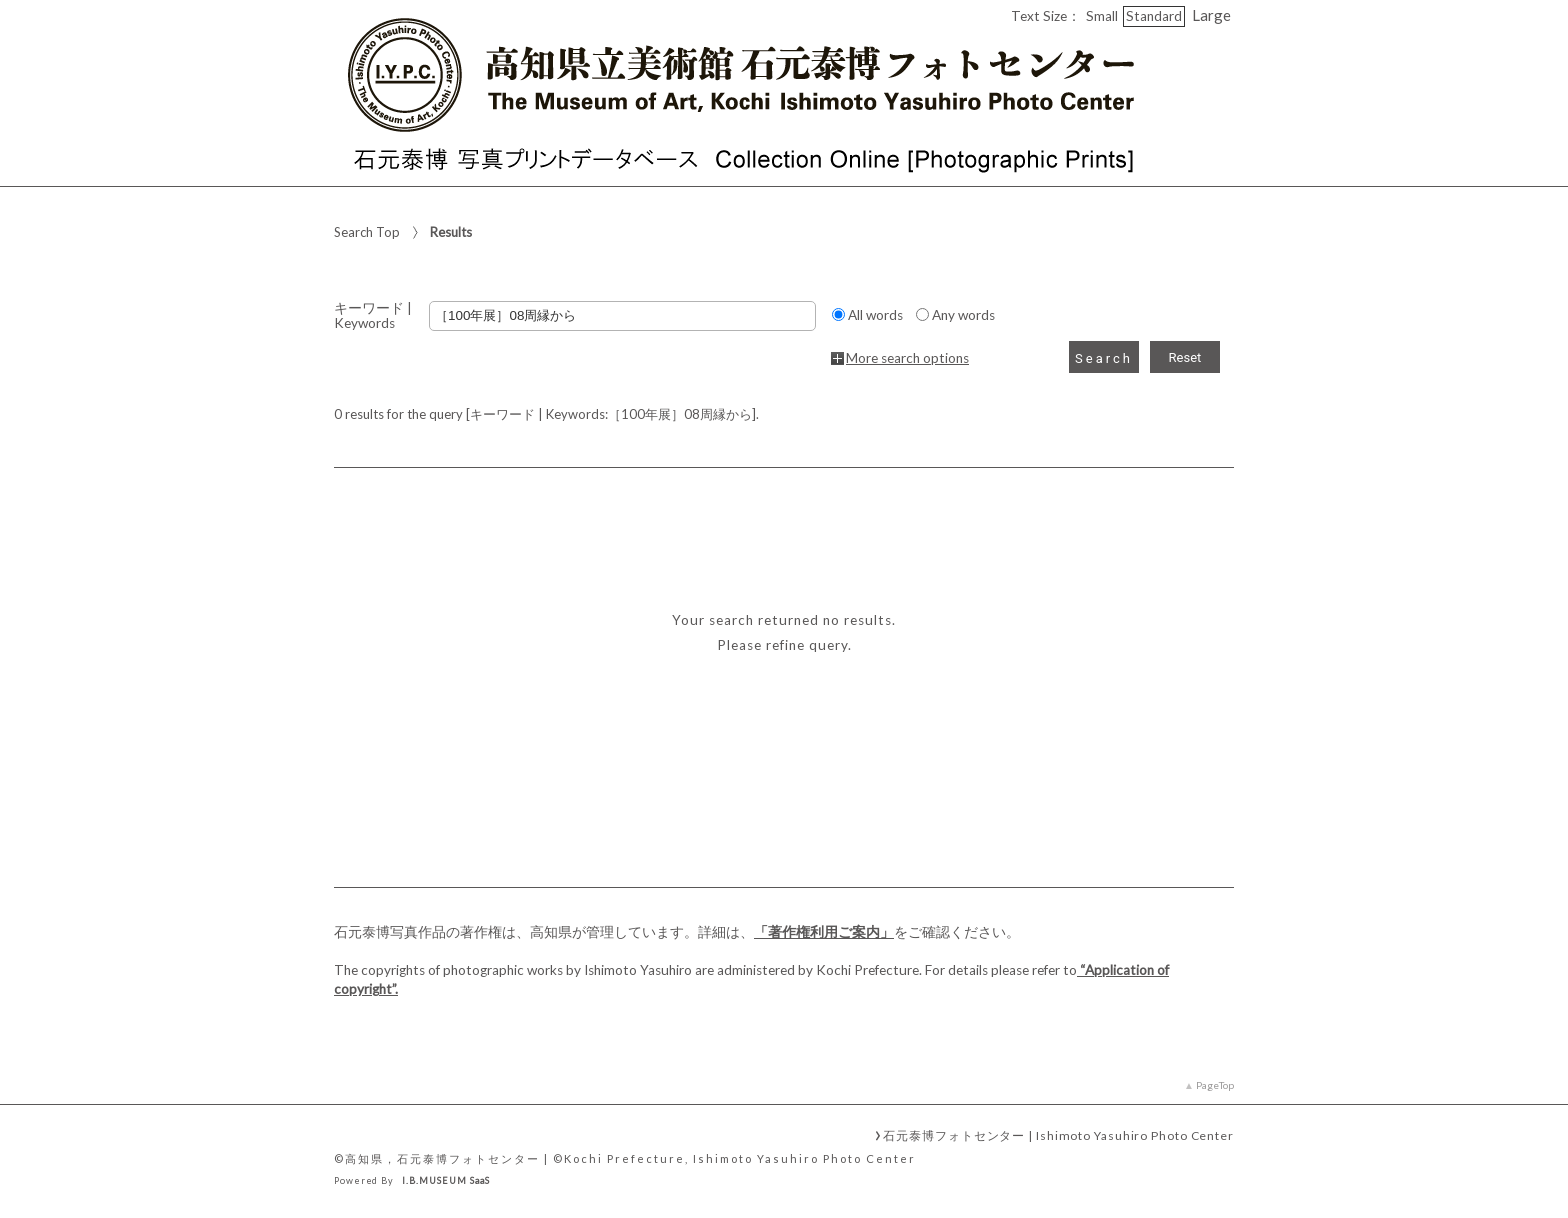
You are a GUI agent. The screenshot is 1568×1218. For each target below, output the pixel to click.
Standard (1154, 16)
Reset (1185, 357)
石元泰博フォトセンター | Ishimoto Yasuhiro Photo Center (1058, 1135)
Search (1104, 358)
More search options (907, 358)
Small (1102, 16)
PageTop (1215, 1085)
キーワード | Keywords (373, 316)
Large (1211, 15)
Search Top (367, 232)
